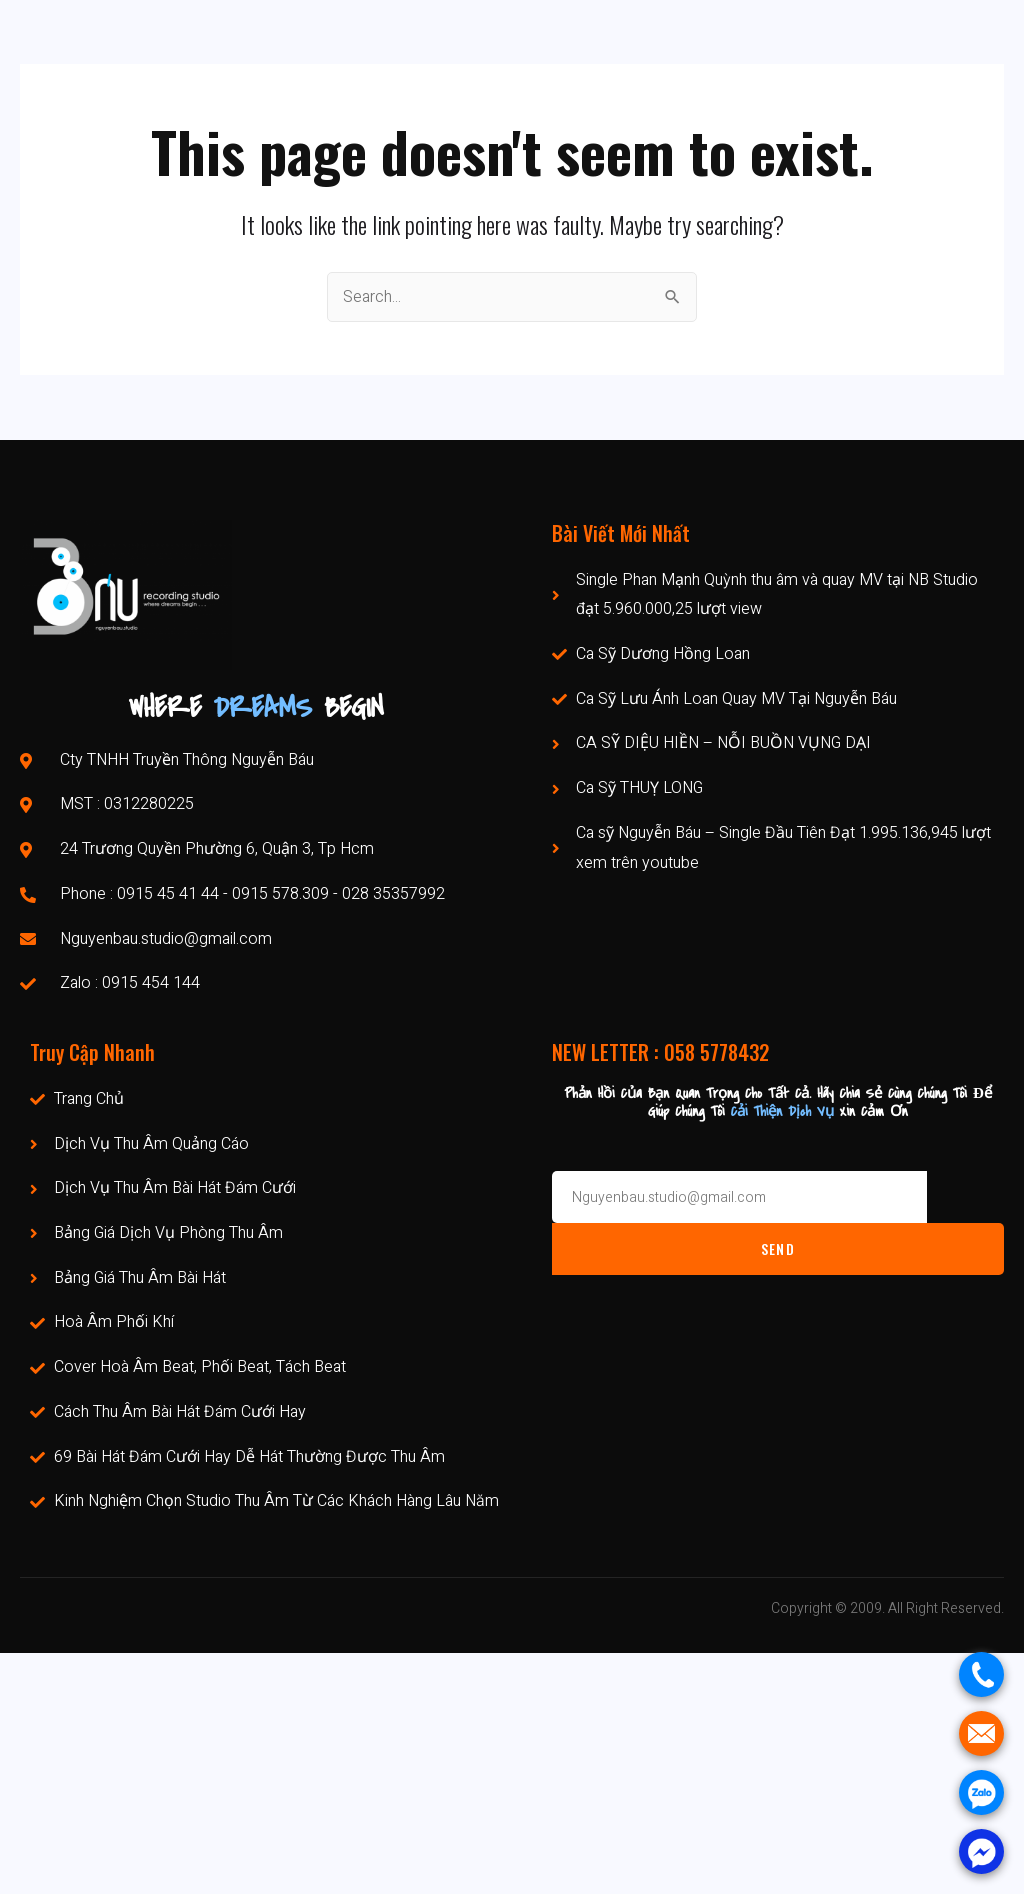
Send (778, 1248)
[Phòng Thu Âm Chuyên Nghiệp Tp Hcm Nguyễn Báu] (512, 1773)
